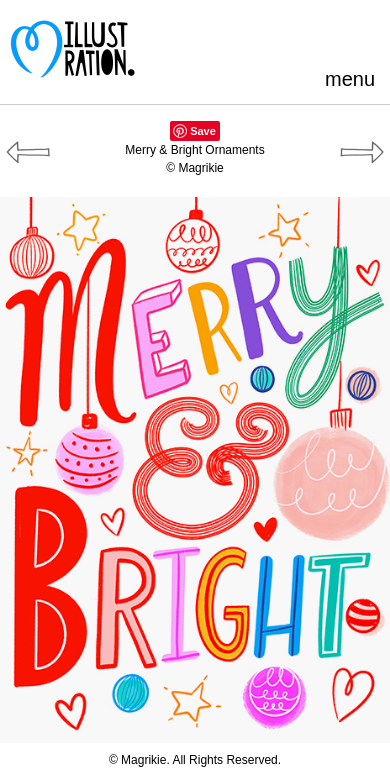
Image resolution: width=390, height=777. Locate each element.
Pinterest (232, 34)
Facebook (265, 34)
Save (203, 131)
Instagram (364, 34)
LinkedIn (331, 34)
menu (350, 79)
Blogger (298, 34)
